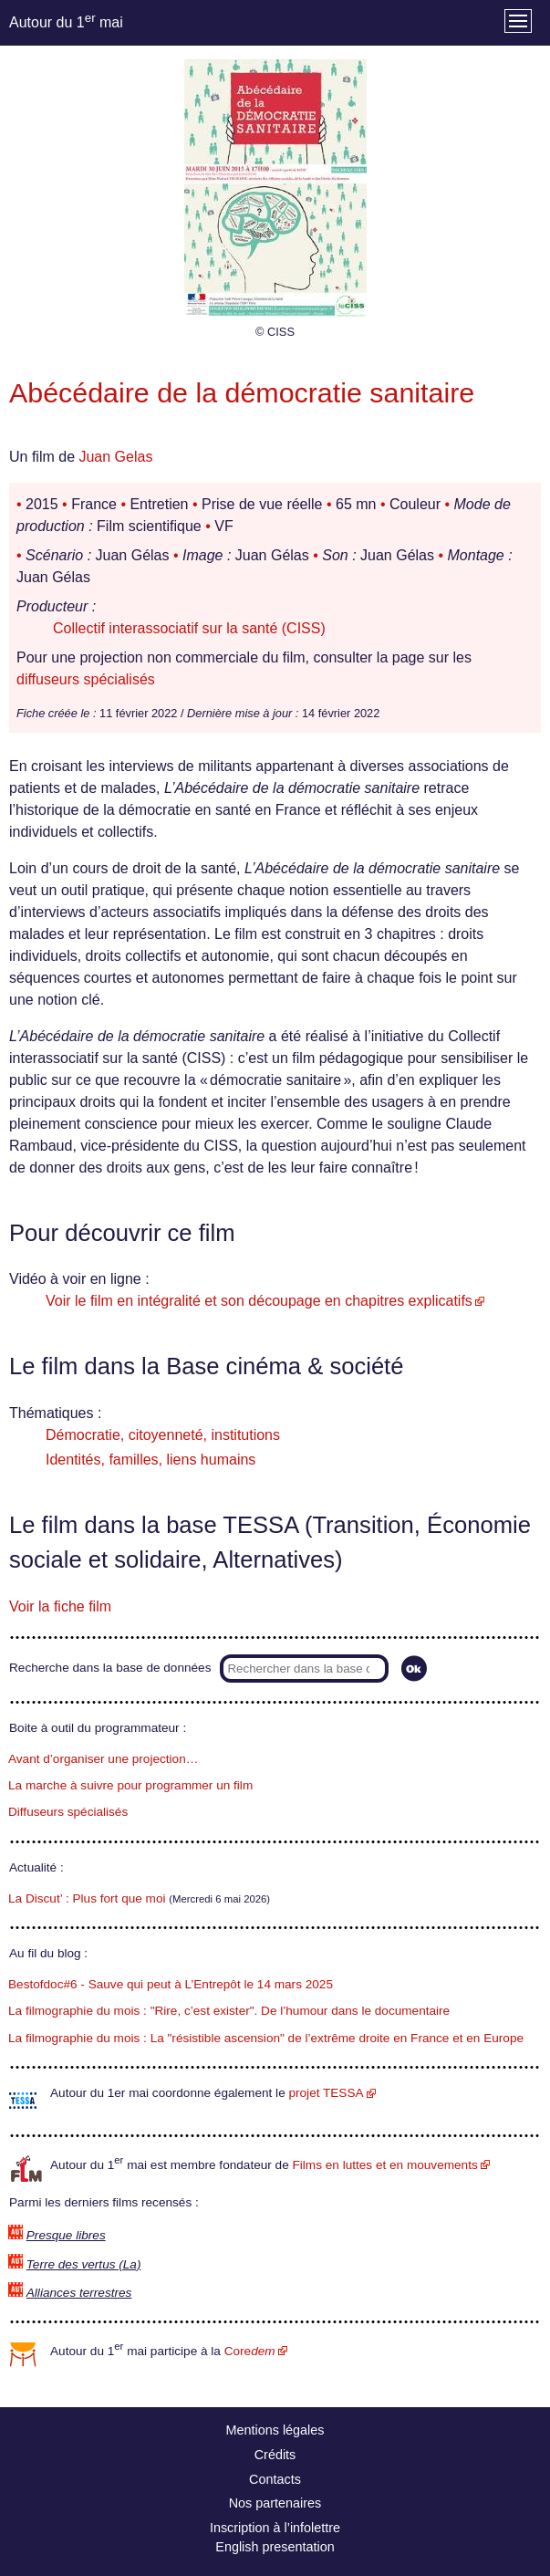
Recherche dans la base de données (110, 1667)
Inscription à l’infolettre (275, 2527)
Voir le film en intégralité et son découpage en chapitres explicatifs (259, 1301)
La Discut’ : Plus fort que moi (87, 1898)
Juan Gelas (115, 456)
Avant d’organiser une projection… (103, 1759)
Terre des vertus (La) (83, 2264)
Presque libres (66, 2235)
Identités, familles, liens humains (150, 1459)
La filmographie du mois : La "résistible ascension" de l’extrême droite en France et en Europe (266, 2038)
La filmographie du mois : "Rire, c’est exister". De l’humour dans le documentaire (229, 2011)
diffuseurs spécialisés (85, 679)
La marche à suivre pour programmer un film (130, 1785)
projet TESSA (325, 2093)
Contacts (275, 2479)
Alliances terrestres (79, 2293)
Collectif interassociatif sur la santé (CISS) (189, 628)
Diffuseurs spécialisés (68, 1812)
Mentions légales (275, 2430)
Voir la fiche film (60, 1606)
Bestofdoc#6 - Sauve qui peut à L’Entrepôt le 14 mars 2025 (170, 1984)
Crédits (275, 2454)
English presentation (274, 2546)
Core (249, 2351)
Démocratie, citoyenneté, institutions (163, 1435)
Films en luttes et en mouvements (385, 2165)
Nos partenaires (275, 2503)
